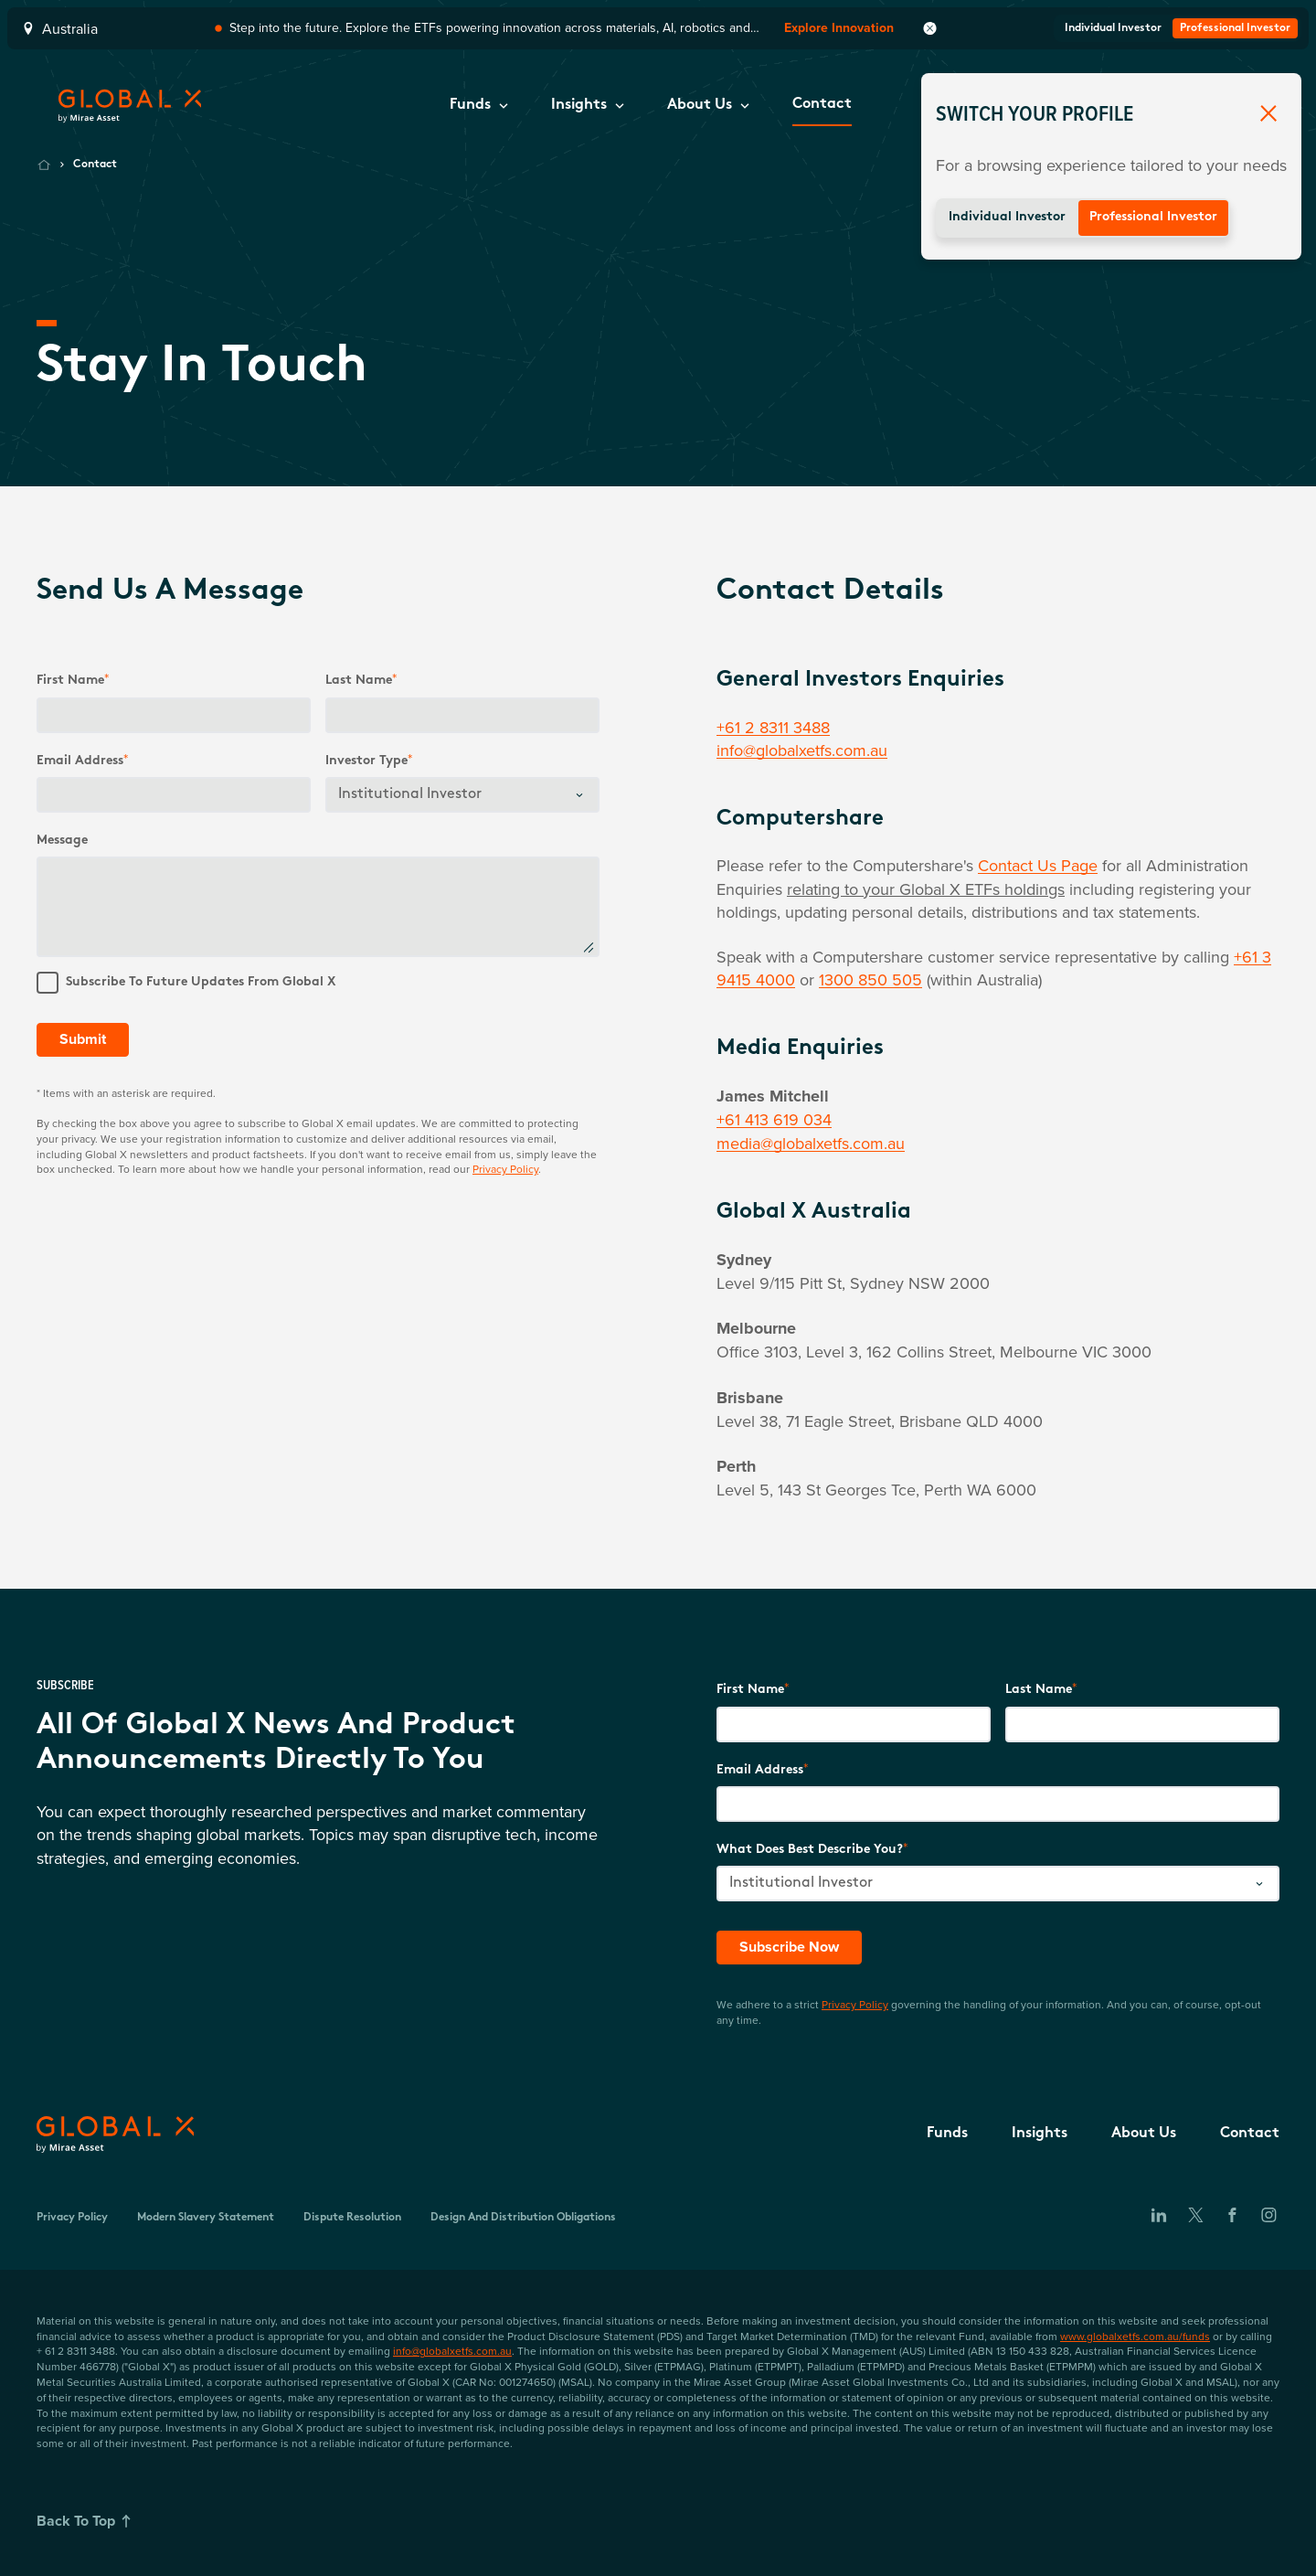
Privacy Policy (505, 1168)
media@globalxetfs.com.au (810, 1143)
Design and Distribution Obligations (523, 2217)
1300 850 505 (870, 979)
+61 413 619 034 (774, 1119)
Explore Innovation (839, 28)
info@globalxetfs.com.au (801, 750)
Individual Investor (1007, 217)
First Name (70, 680)
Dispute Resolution (352, 2217)
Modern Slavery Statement (205, 2217)
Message (62, 840)
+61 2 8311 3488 (773, 727)
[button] (478, 106)
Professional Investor (1153, 217)
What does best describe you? (809, 1850)
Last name (358, 680)
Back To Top (87, 2521)
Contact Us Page (1038, 865)
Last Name (1038, 1690)
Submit (82, 1038)
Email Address (80, 761)
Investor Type (366, 761)
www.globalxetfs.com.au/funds (1135, 2336)
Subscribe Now (789, 1946)
